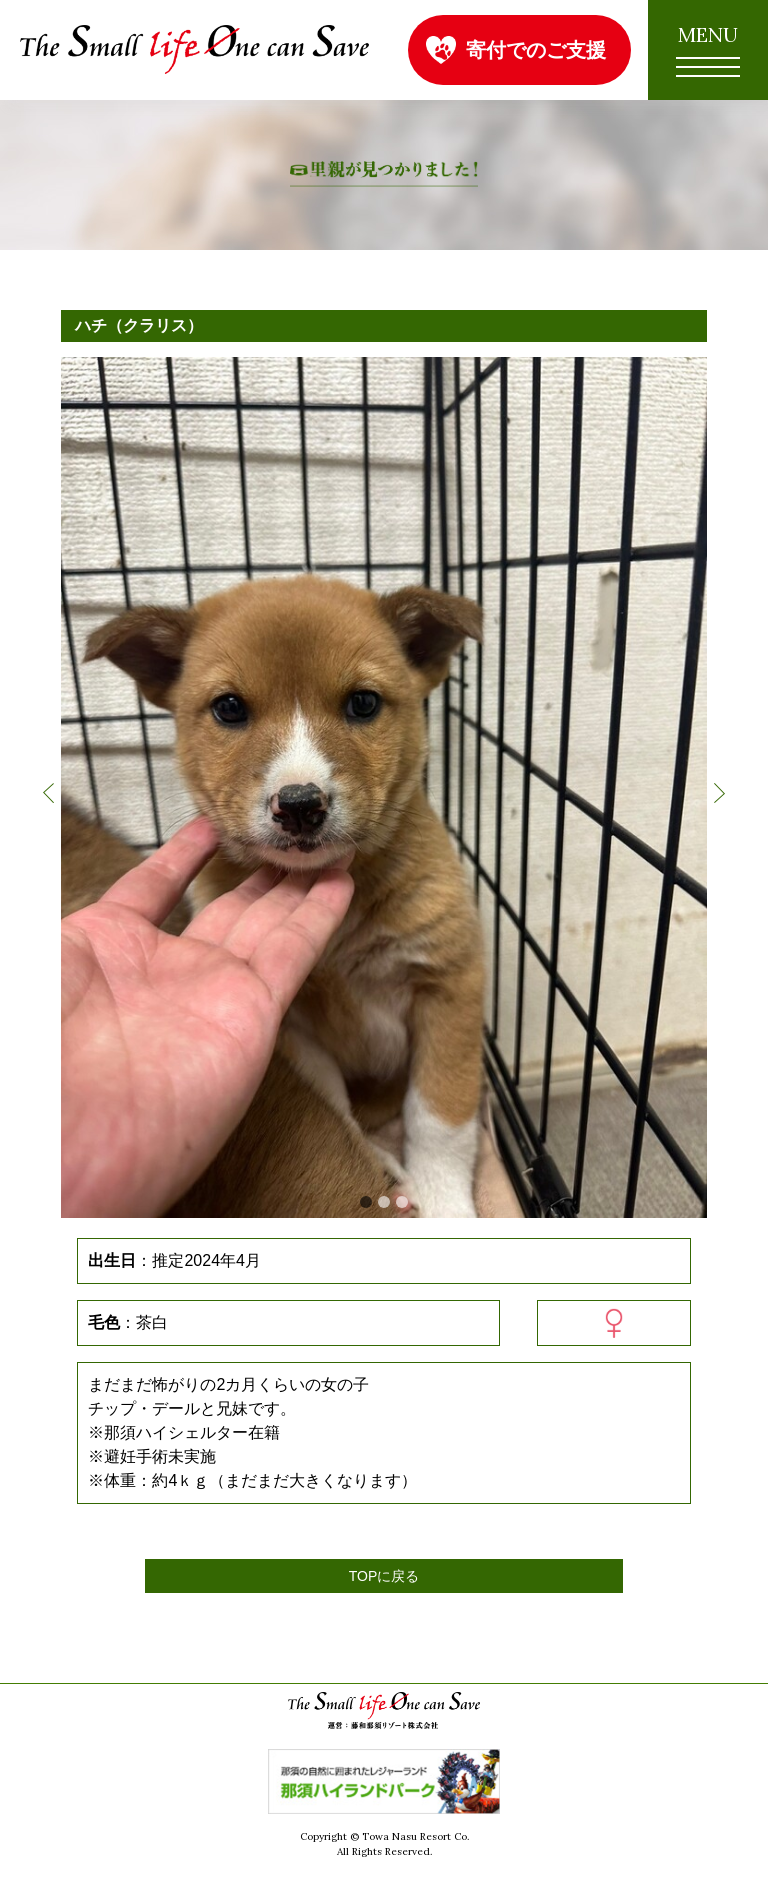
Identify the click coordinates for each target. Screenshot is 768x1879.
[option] (384, 787)
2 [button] (384, 1202)
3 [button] (402, 1202)
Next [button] (719, 793)
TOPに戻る (384, 1576)
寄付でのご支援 (536, 49)
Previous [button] (48, 793)
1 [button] (366, 1202)
